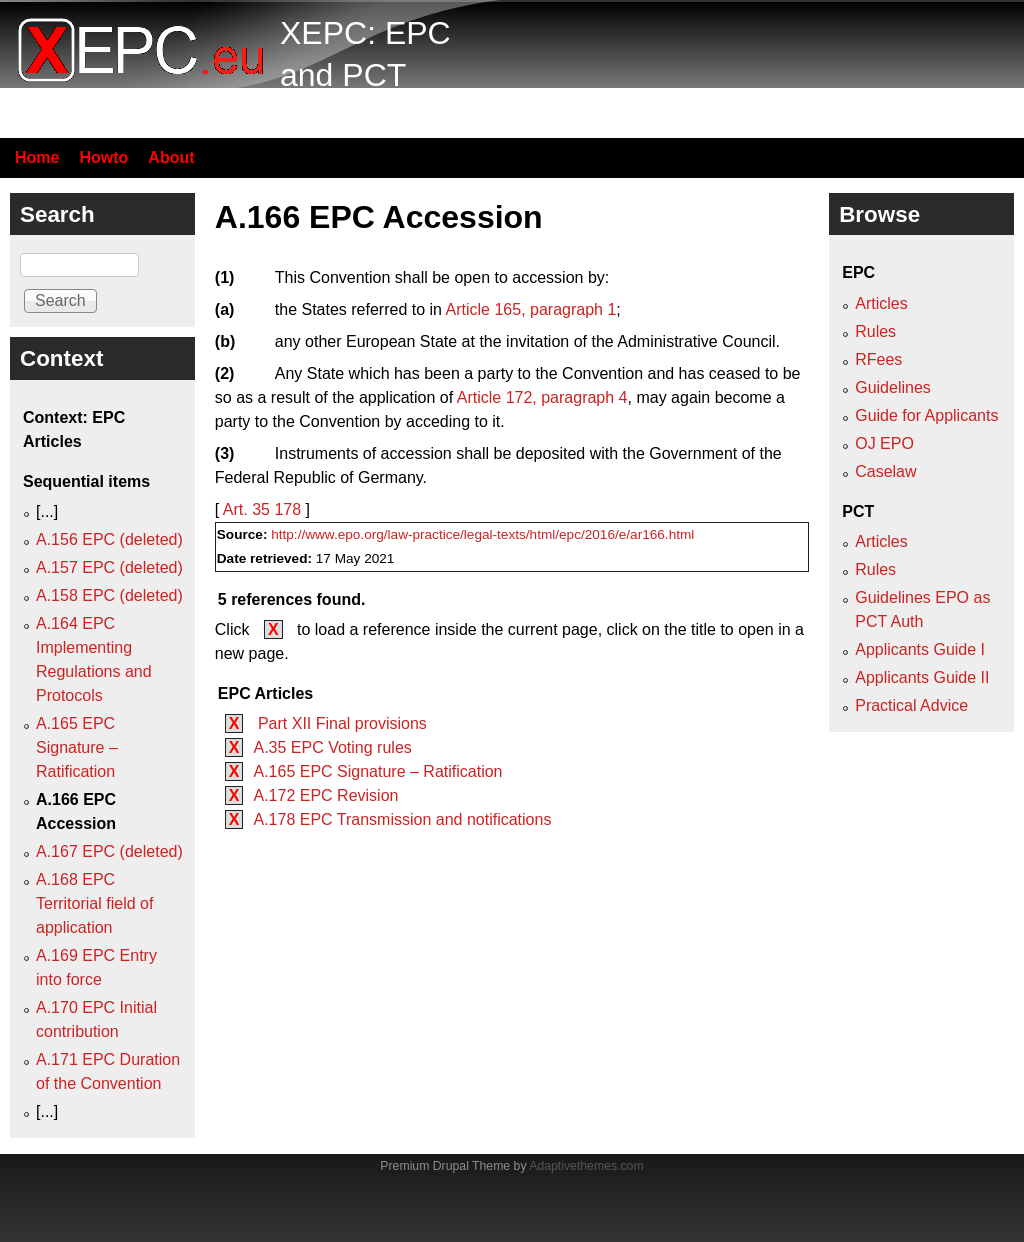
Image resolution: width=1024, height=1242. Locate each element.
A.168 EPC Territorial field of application (94, 903)
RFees (878, 359)
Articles (881, 303)
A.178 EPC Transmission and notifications (402, 819)
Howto (103, 157)
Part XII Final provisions (339, 723)
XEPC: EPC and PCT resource (365, 74)
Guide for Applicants (926, 415)
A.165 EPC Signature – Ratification (377, 771)
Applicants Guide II (922, 677)
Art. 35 (246, 509)
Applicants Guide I (920, 649)
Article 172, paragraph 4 (542, 397)
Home (37, 157)
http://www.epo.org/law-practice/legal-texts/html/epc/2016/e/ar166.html (482, 534)
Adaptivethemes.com (586, 1166)
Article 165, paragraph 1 (531, 309)
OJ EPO (884, 443)
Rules (875, 331)
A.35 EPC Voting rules (332, 747)
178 (287, 509)
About (171, 157)
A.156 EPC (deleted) (109, 539)
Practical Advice (911, 705)
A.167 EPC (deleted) (109, 851)
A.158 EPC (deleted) (109, 595)
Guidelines (893, 387)
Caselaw (885, 471)
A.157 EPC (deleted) (109, 567)
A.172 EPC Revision (325, 795)
